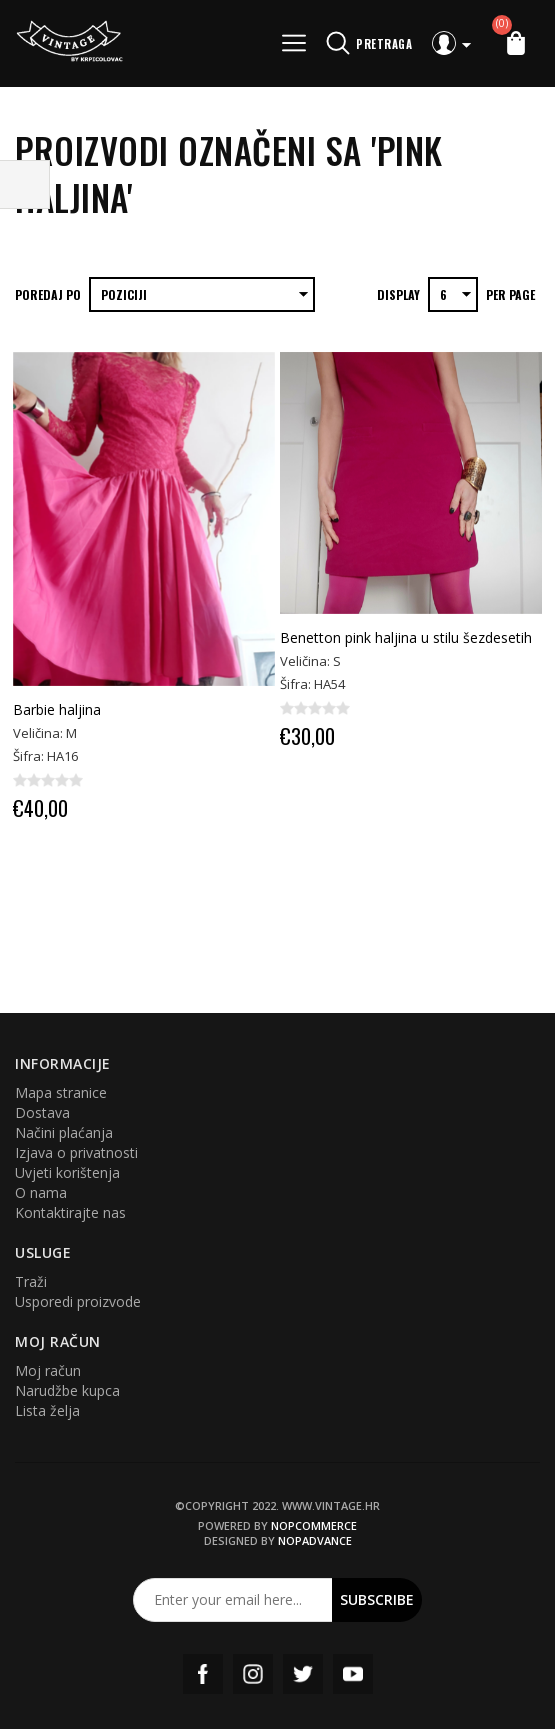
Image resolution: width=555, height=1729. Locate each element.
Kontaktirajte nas (70, 1212)
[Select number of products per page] (453, 294)
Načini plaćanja (64, 1132)
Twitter (303, 1674)
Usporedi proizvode (78, 1301)
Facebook (203, 1674)
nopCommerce (314, 1525)
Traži (31, 1281)
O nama (41, 1192)
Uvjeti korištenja (67, 1172)
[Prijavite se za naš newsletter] (233, 1600)
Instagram (253, 1674)
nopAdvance (315, 1540)
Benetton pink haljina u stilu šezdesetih (406, 637)
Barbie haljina (57, 709)
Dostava (42, 1112)
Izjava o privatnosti (76, 1152)
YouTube (353, 1674)
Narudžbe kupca (67, 1390)
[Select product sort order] (202, 294)
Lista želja (47, 1410)
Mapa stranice (61, 1092)
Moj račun (48, 1370)
